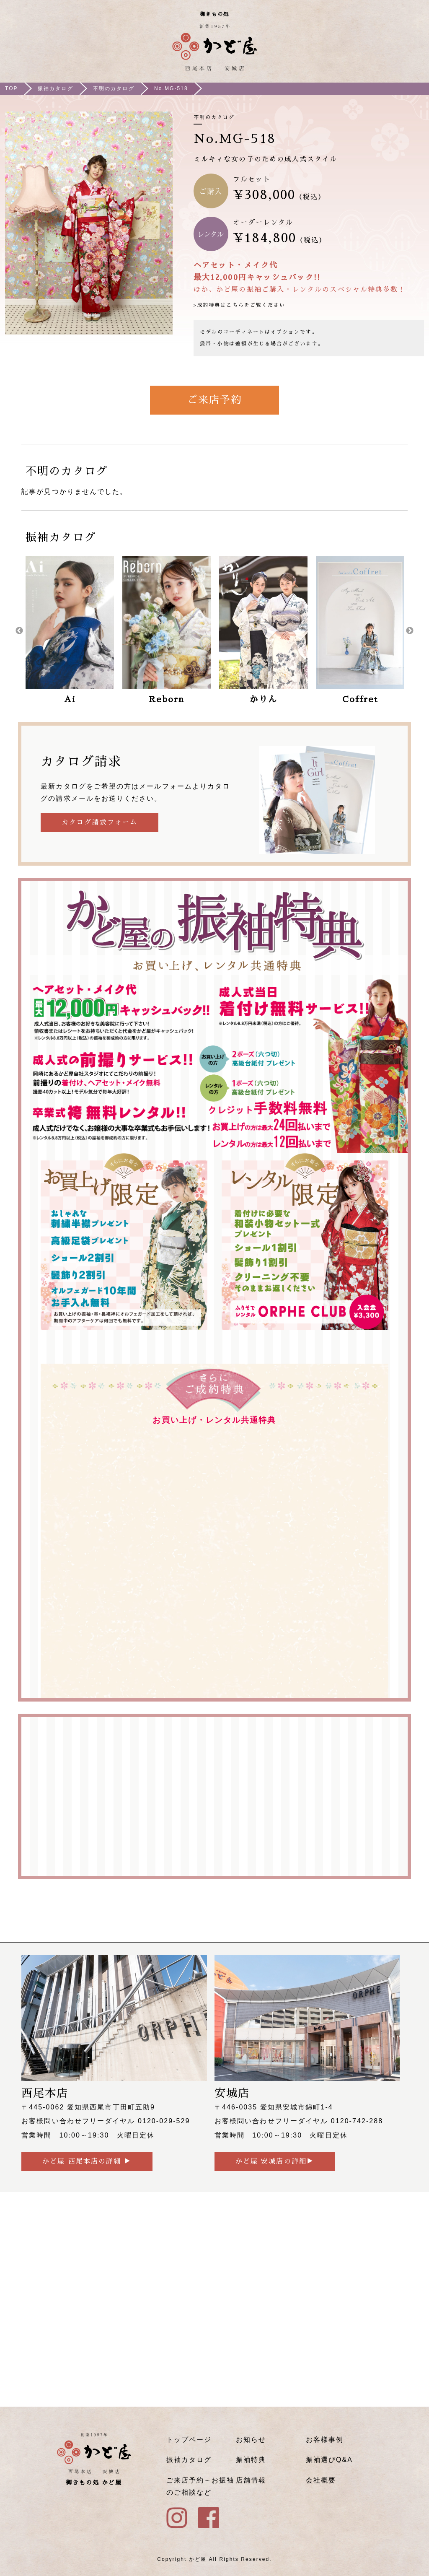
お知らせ (251, 2439)
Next (410, 631)
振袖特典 (251, 2459)
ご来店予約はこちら (366, 49)
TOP (11, 88)
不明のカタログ (113, 88)
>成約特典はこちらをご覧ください (239, 305)
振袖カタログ (55, 88)
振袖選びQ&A (329, 2459)
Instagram (390, 49)
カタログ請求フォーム (99, 822)
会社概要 (321, 2480)
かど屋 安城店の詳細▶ (274, 2161)
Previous (19, 631)
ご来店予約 (214, 400)
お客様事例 (325, 2439)
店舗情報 (251, 2480)
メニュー (415, 49)
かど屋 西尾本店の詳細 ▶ (87, 2161)
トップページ (189, 2439)
